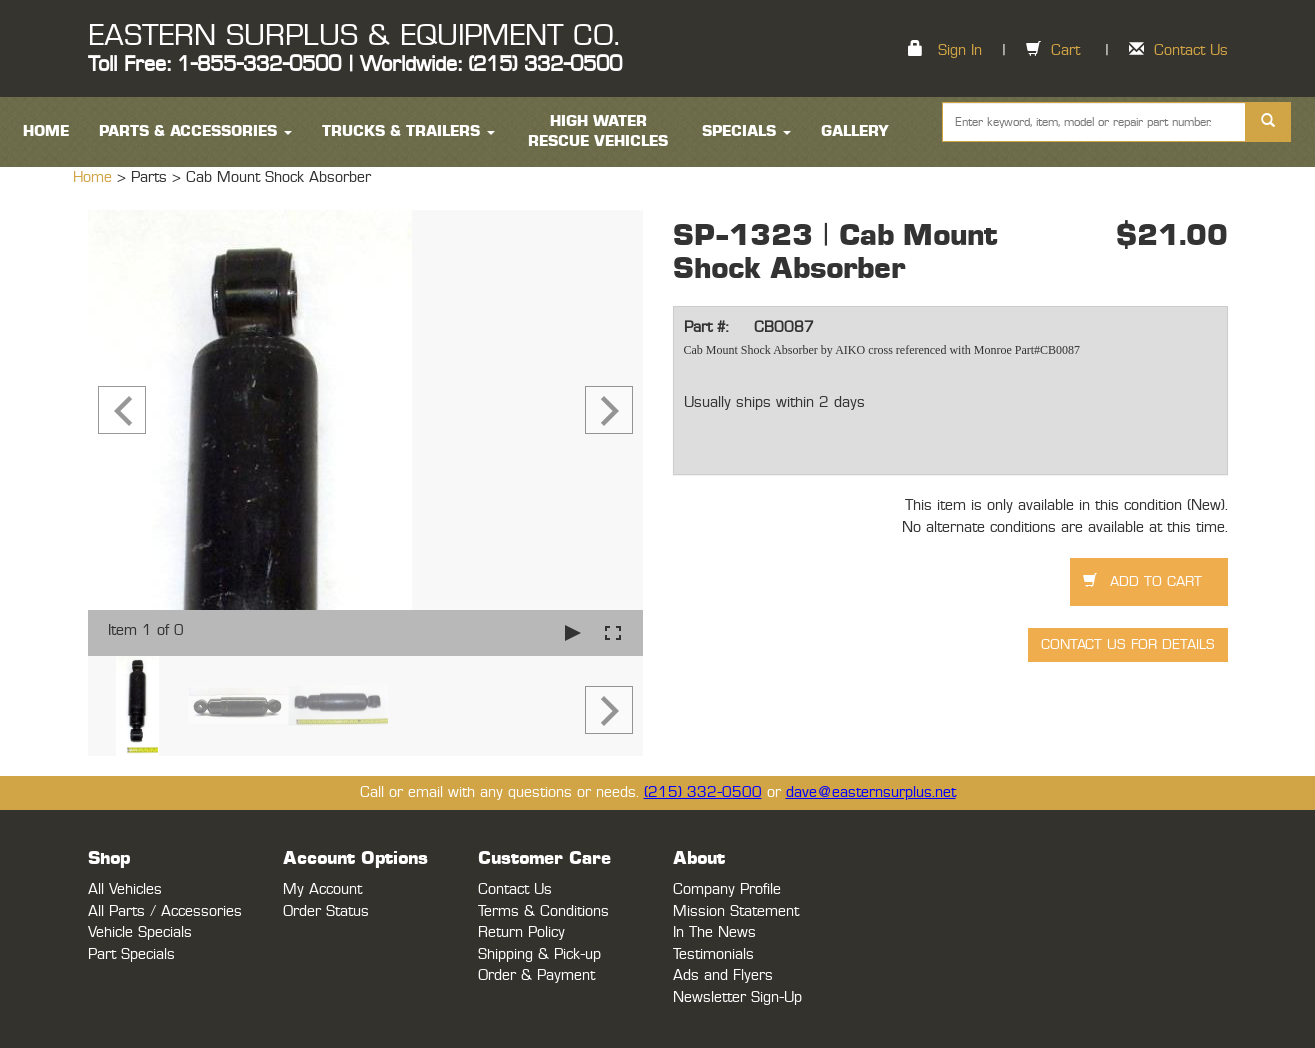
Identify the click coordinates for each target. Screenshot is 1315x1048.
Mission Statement (736, 911)
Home (95, 177)
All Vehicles (125, 889)
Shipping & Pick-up (539, 954)
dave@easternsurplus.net (871, 792)
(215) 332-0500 (703, 792)
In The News (714, 932)
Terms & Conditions (543, 911)
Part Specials (131, 954)
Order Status (326, 911)
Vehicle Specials (140, 932)
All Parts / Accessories (165, 911)
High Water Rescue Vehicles (598, 131)
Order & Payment (536, 975)
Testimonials (713, 954)
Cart (1065, 50)
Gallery (855, 131)
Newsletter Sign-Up (737, 997)
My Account (322, 889)
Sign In (960, 50)
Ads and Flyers (723, 975)
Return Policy (521, 932)
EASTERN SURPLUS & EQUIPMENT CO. (353, 36)
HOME (46, 131)
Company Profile (727, 889)
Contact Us (1191, 50)
